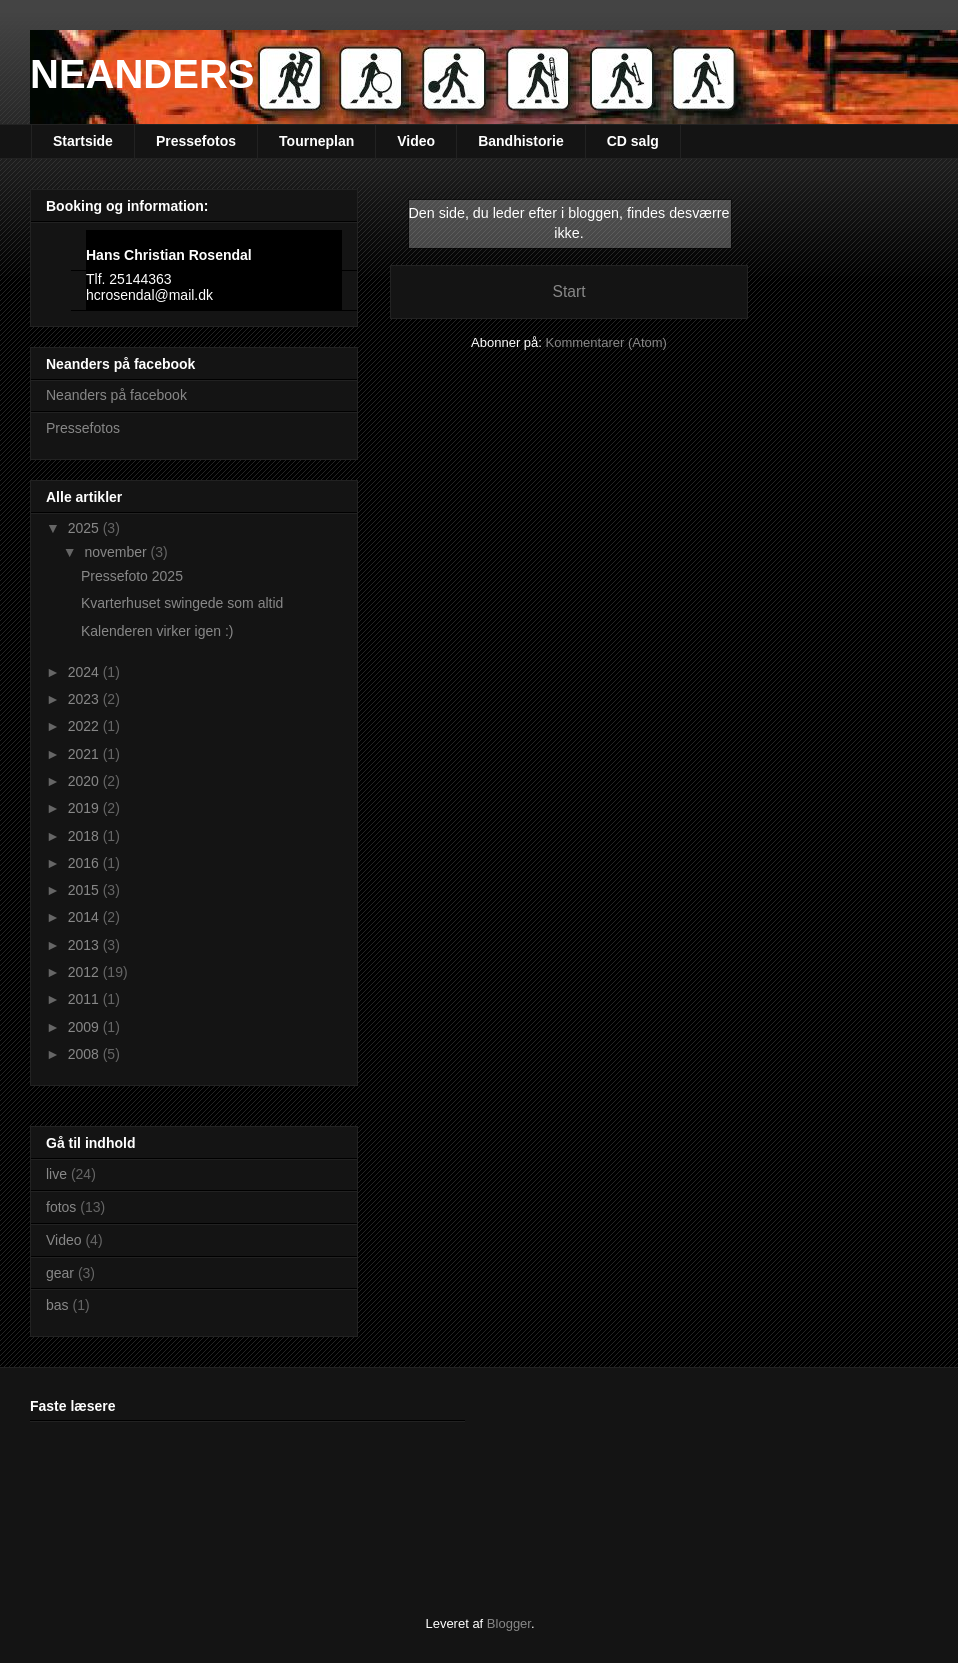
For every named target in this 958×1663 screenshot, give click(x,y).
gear (60, 1273)
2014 (85, 917)
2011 (85, 999)
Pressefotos (196, 141)
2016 (85, 863)
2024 (85, 672)
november (117, 552)
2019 (85, 808)
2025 (85, 528)
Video (416, 141)
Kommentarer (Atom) (606, 342)
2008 (85, 1054)
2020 (85, 781)
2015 (85, 890)
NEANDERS (142, 74)
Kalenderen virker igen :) (157, 631)
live (56, 1174)
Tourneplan (316, 141)
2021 (85, 754)
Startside (83, 141)
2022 (85, 726)
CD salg (633, 141)
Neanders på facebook (116, 395)
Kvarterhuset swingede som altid (182, 603)
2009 (85, 1027)
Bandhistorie (521, 141)
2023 (85, 699)
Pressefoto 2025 (132, 576)
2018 (85, 836)
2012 (85, 972)
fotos (61, 1207)
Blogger (509, 1623)
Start (569, 291)
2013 (85, 945)
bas (57, 1305)
